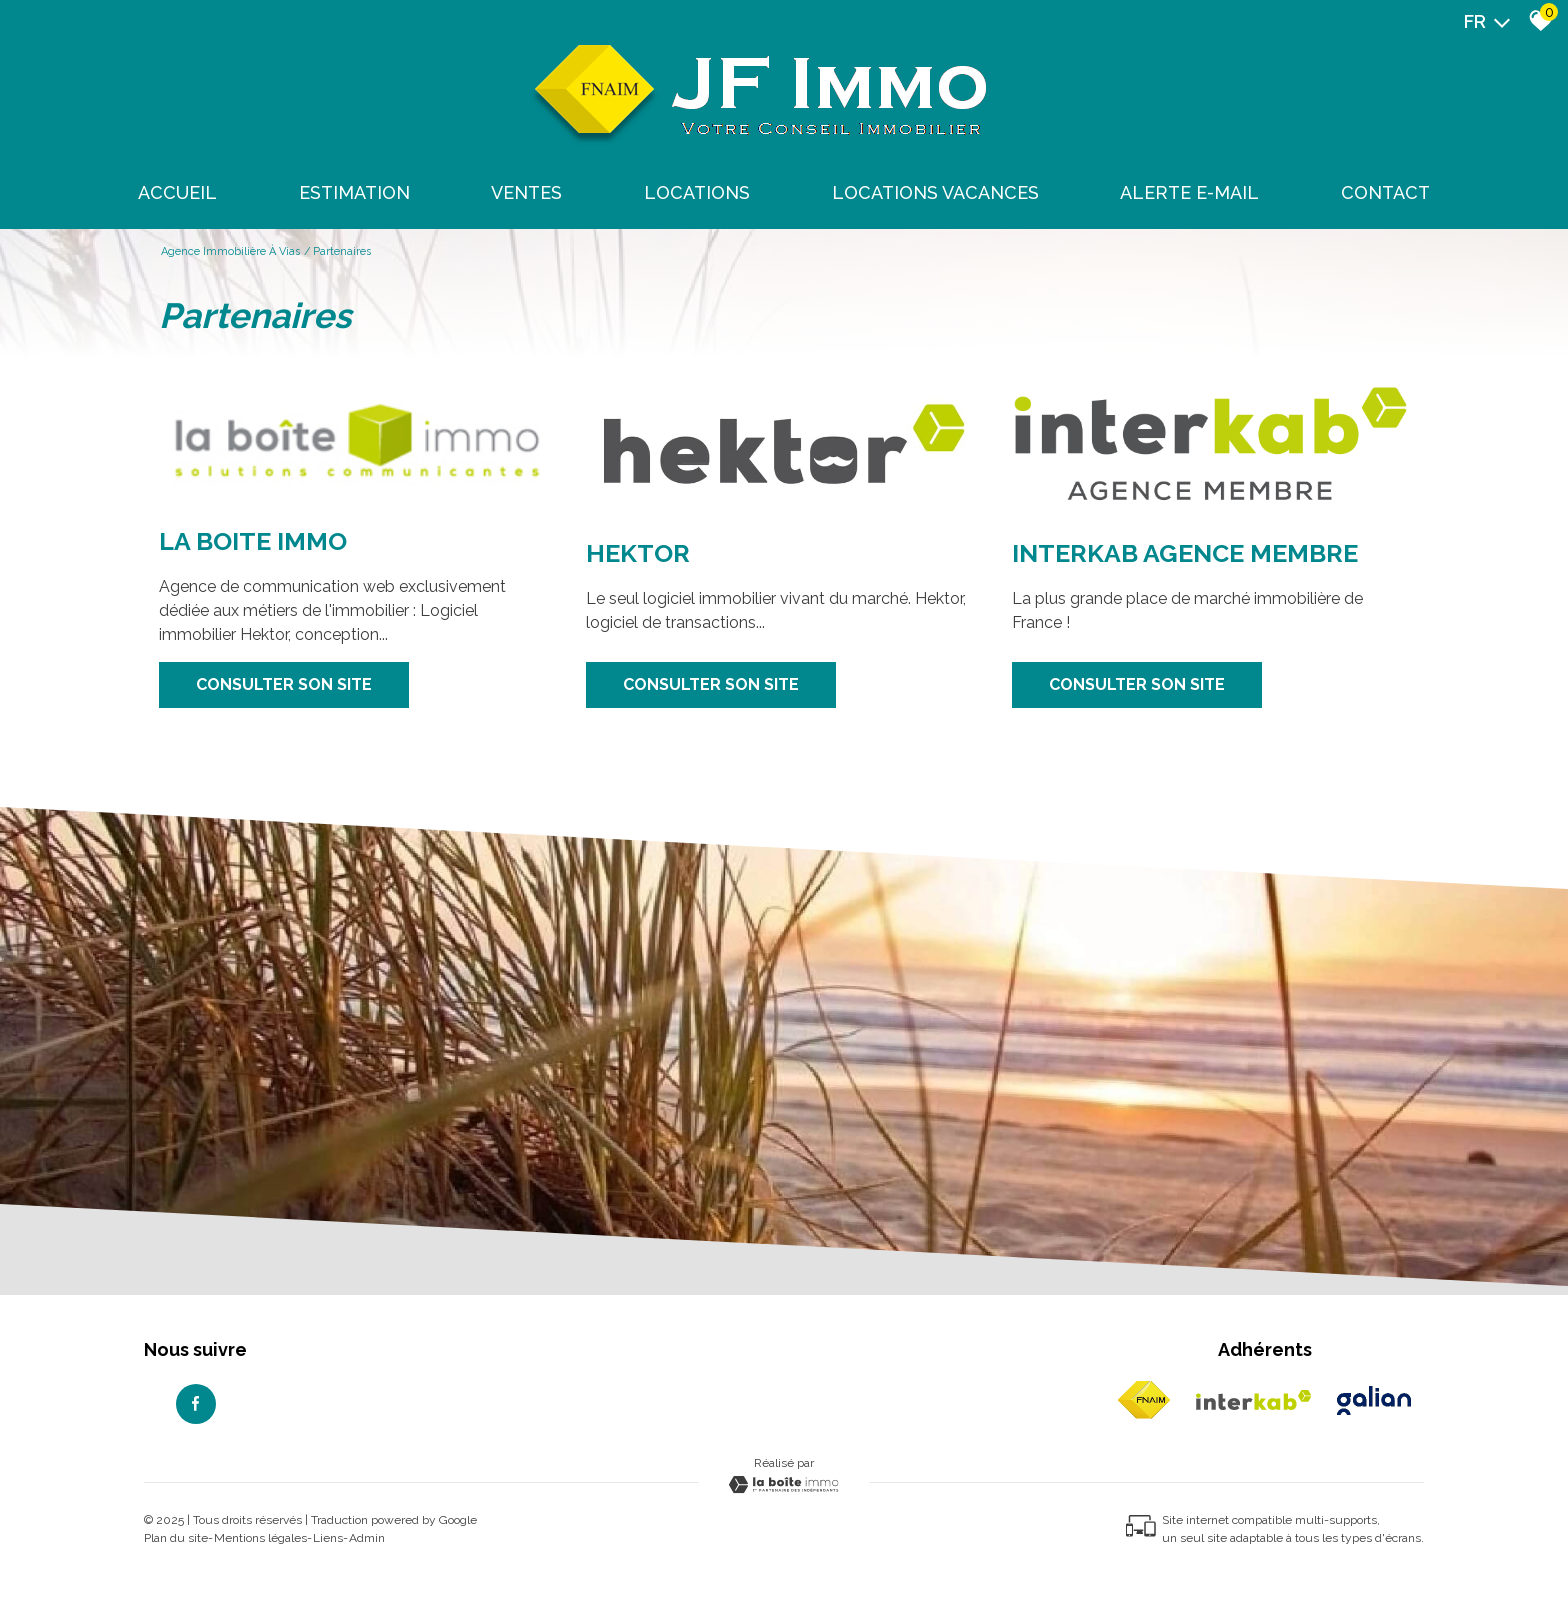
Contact (1385, 192)
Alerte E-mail (1189, 192)
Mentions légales (260, 1538)
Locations (697, 192)
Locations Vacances (935, 192)
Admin (367, 1538)
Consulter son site (284, 684)
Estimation (354, 192)
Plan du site (176, 1538)
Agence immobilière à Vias (230, 251)
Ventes (526, 192)
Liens (328, 1538)
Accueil (177, 192)
